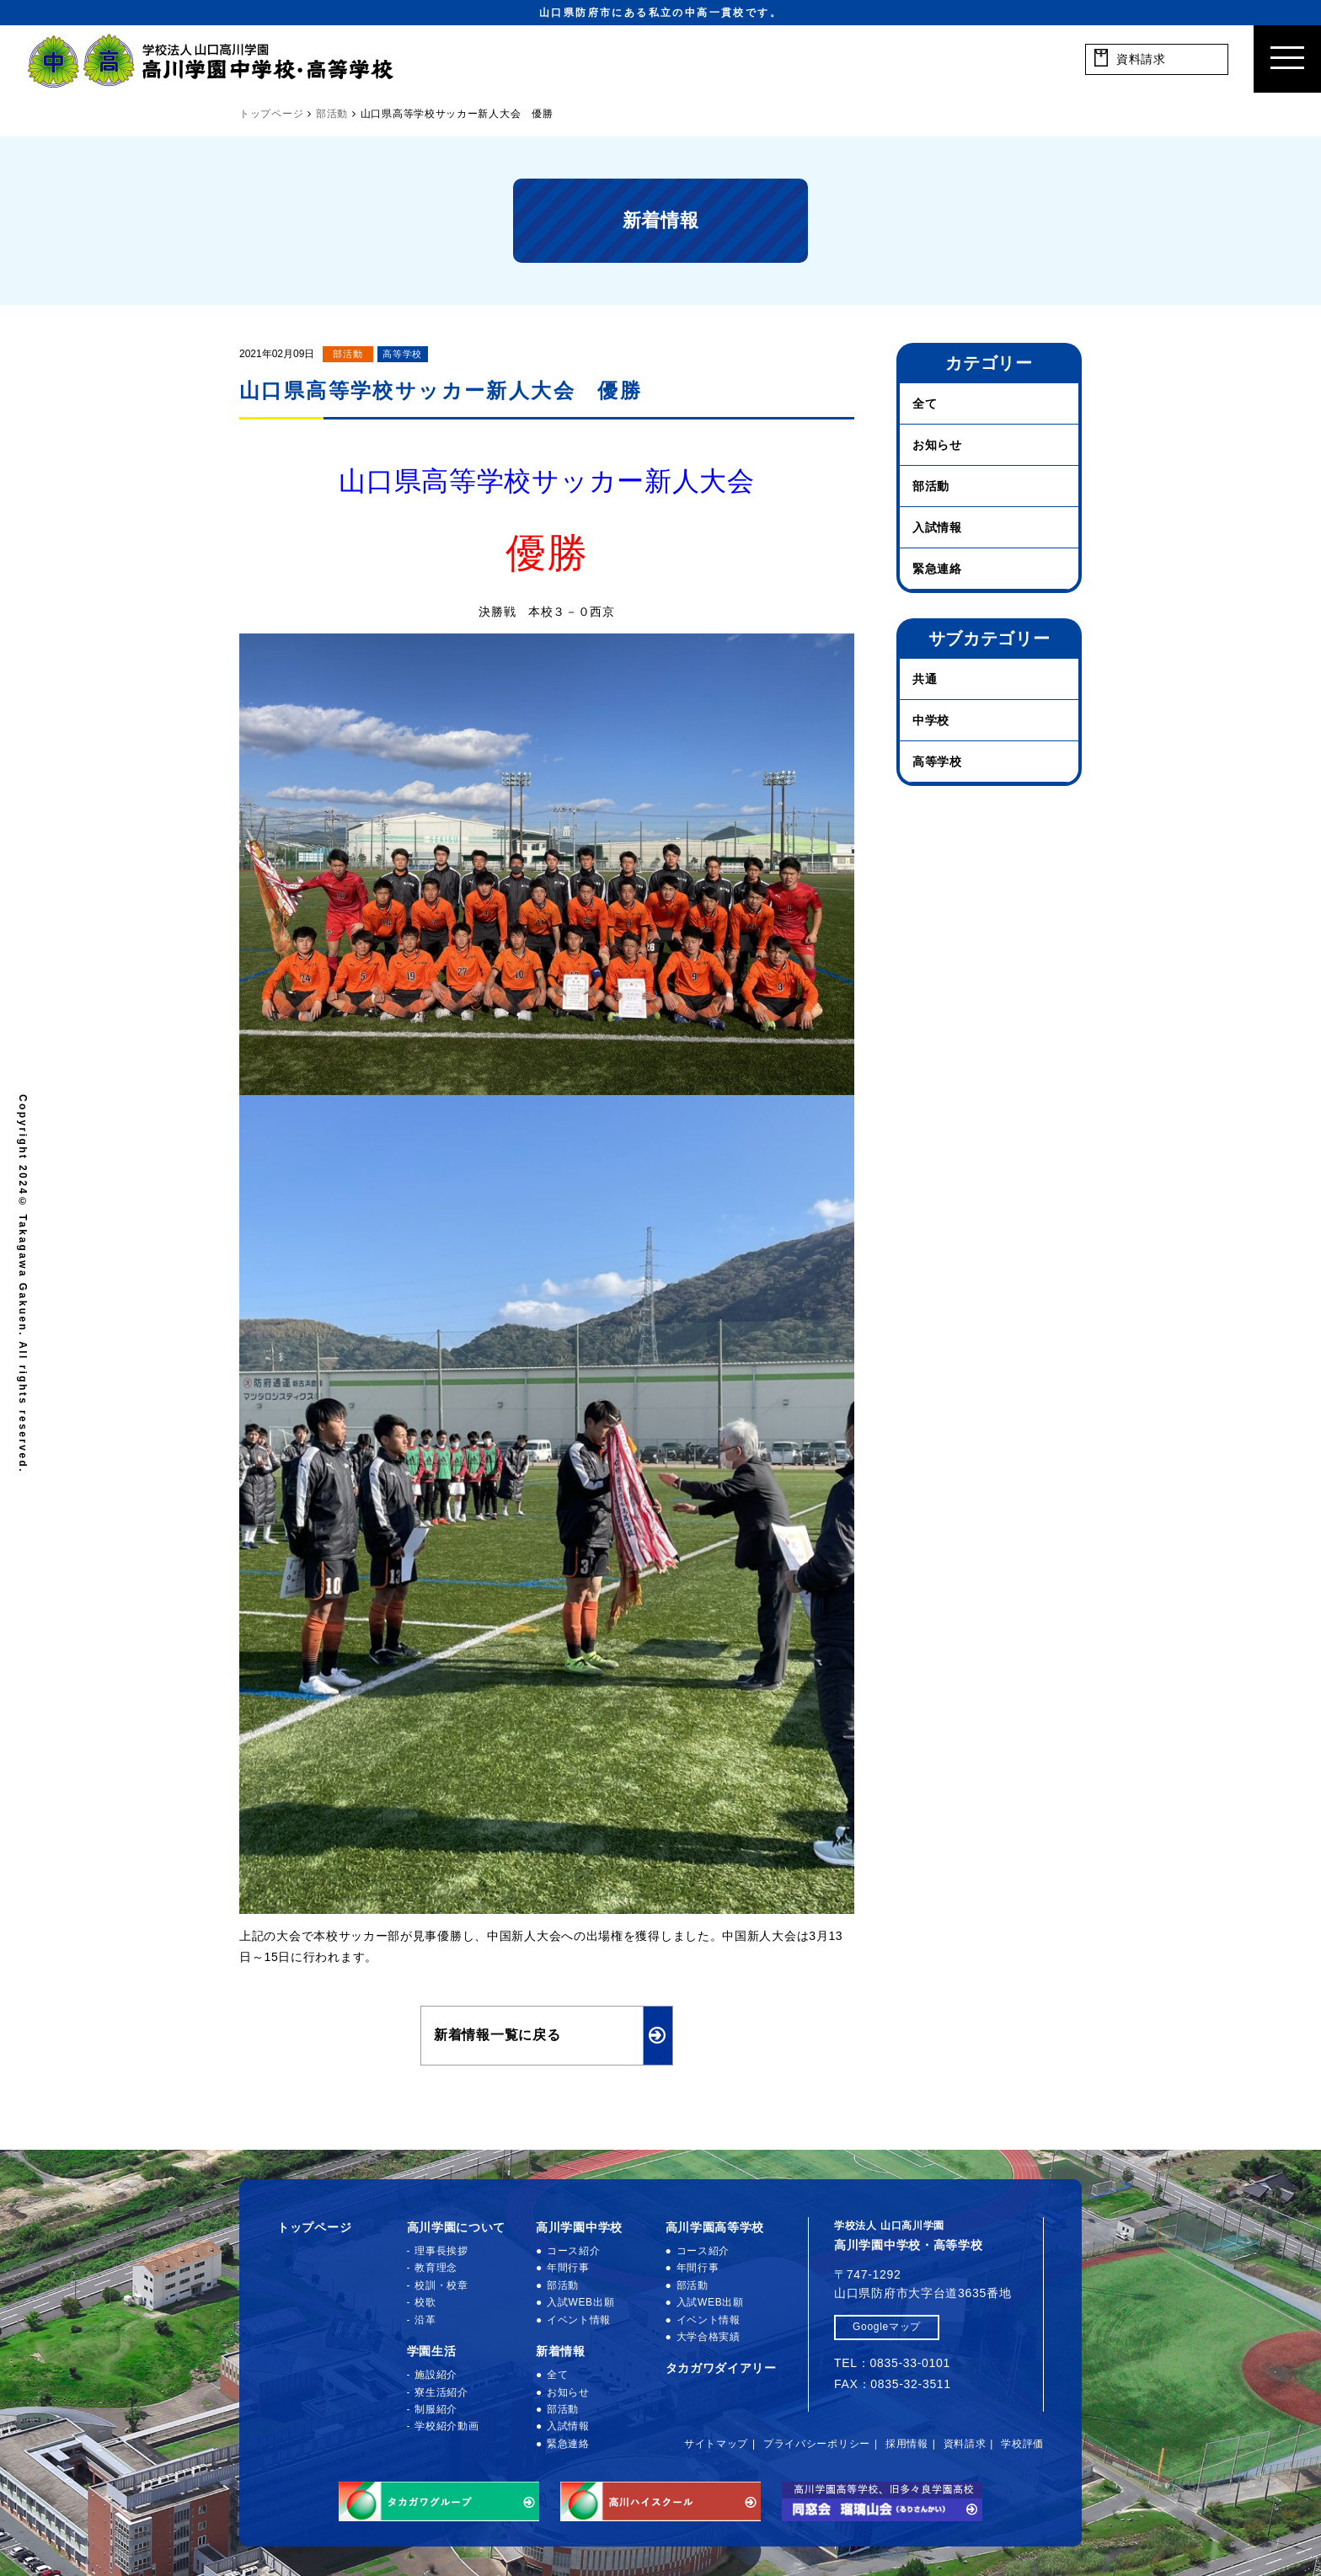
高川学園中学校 (579, 2227)
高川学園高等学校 (715, 2227)
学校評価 (1022, 2444)
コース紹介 (574, 2251)
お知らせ (937, 445)
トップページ (314, 2227)
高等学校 (402, 354)
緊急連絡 (937, 568)
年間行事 (568, 2268)
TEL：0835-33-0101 (892, 2363)
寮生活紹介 (441, 2392)
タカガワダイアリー (721, 2368)
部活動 (347, 354)
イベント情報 (579, 2320)
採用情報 (906, 2444)
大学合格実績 (709, 2337)
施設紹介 (435, 2375)
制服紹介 (435, 2409)
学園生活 (432, 2351)
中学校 (930, 720)
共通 (924, 679)
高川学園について (456, 2227)
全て (924, 403)
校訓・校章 (441, 2285)
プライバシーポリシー (816, 2444)
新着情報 (561, 2351)
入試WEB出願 (580, 2302)
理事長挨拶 (441, 2251)
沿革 (425, 2320)
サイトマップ (716, 2444)
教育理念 (435, 2268)
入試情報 (937, 527)
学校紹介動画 (446, 2426)
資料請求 (965, 2444)
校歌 (425, 2302)
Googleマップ (887, 2327)
